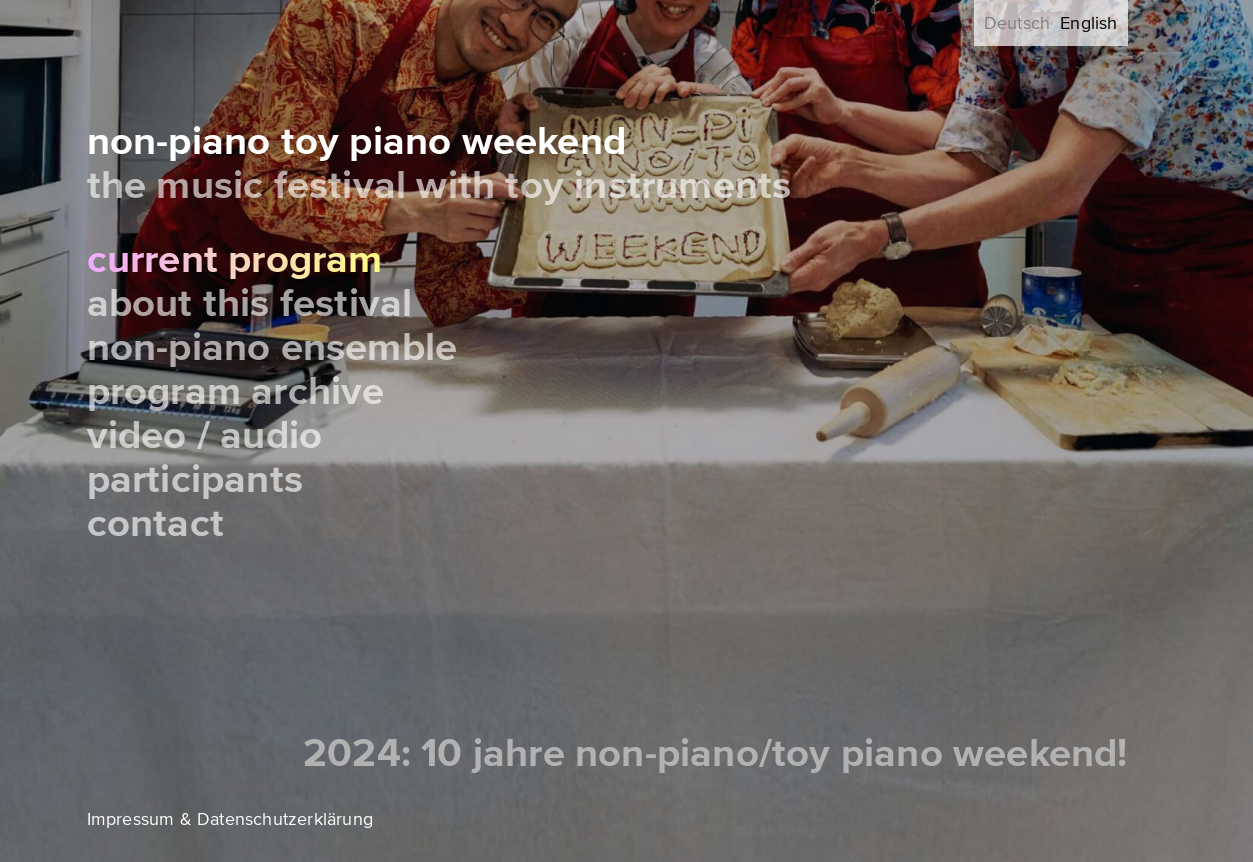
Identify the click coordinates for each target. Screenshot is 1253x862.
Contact (155, 523)
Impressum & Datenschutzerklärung (230, 819)
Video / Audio (205, 435)
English (1088, 23)
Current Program (235, 259)
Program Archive (236, 391)
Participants (195, 479)
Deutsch (1017, 23)
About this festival (250, 303)
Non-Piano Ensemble (272, 347)
